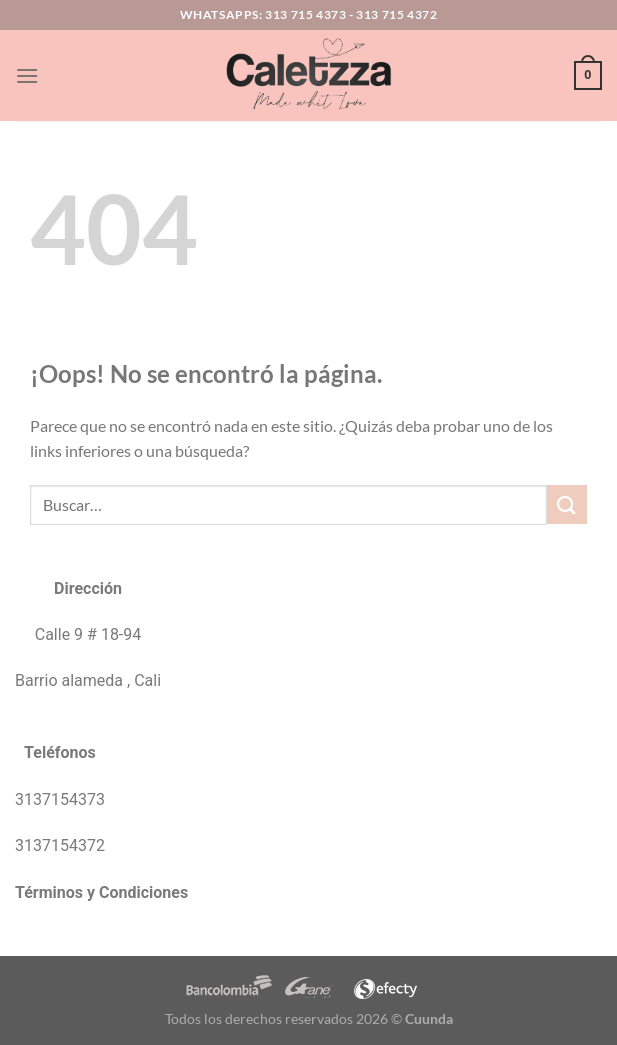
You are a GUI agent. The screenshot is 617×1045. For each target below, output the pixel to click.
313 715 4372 (396, 14)
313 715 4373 (305, 14)
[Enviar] (567, 504)
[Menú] (27, 75)
